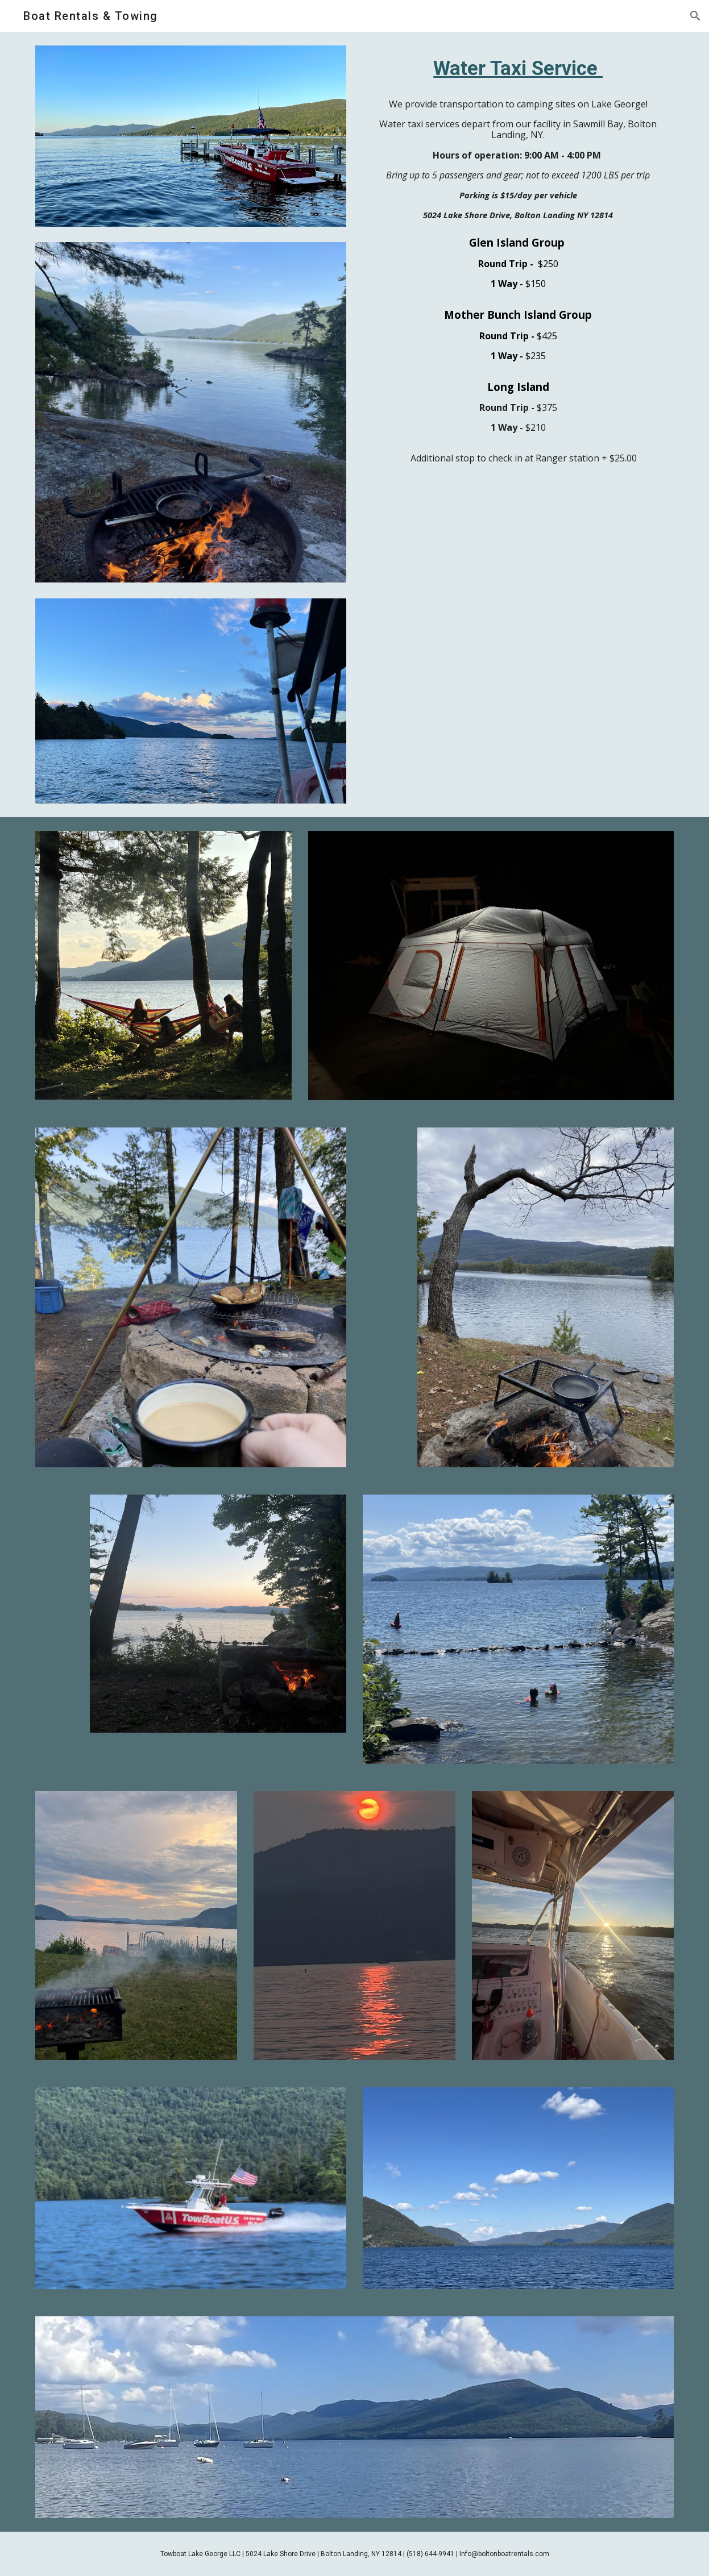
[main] (518, 68)
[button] (695, 16)
